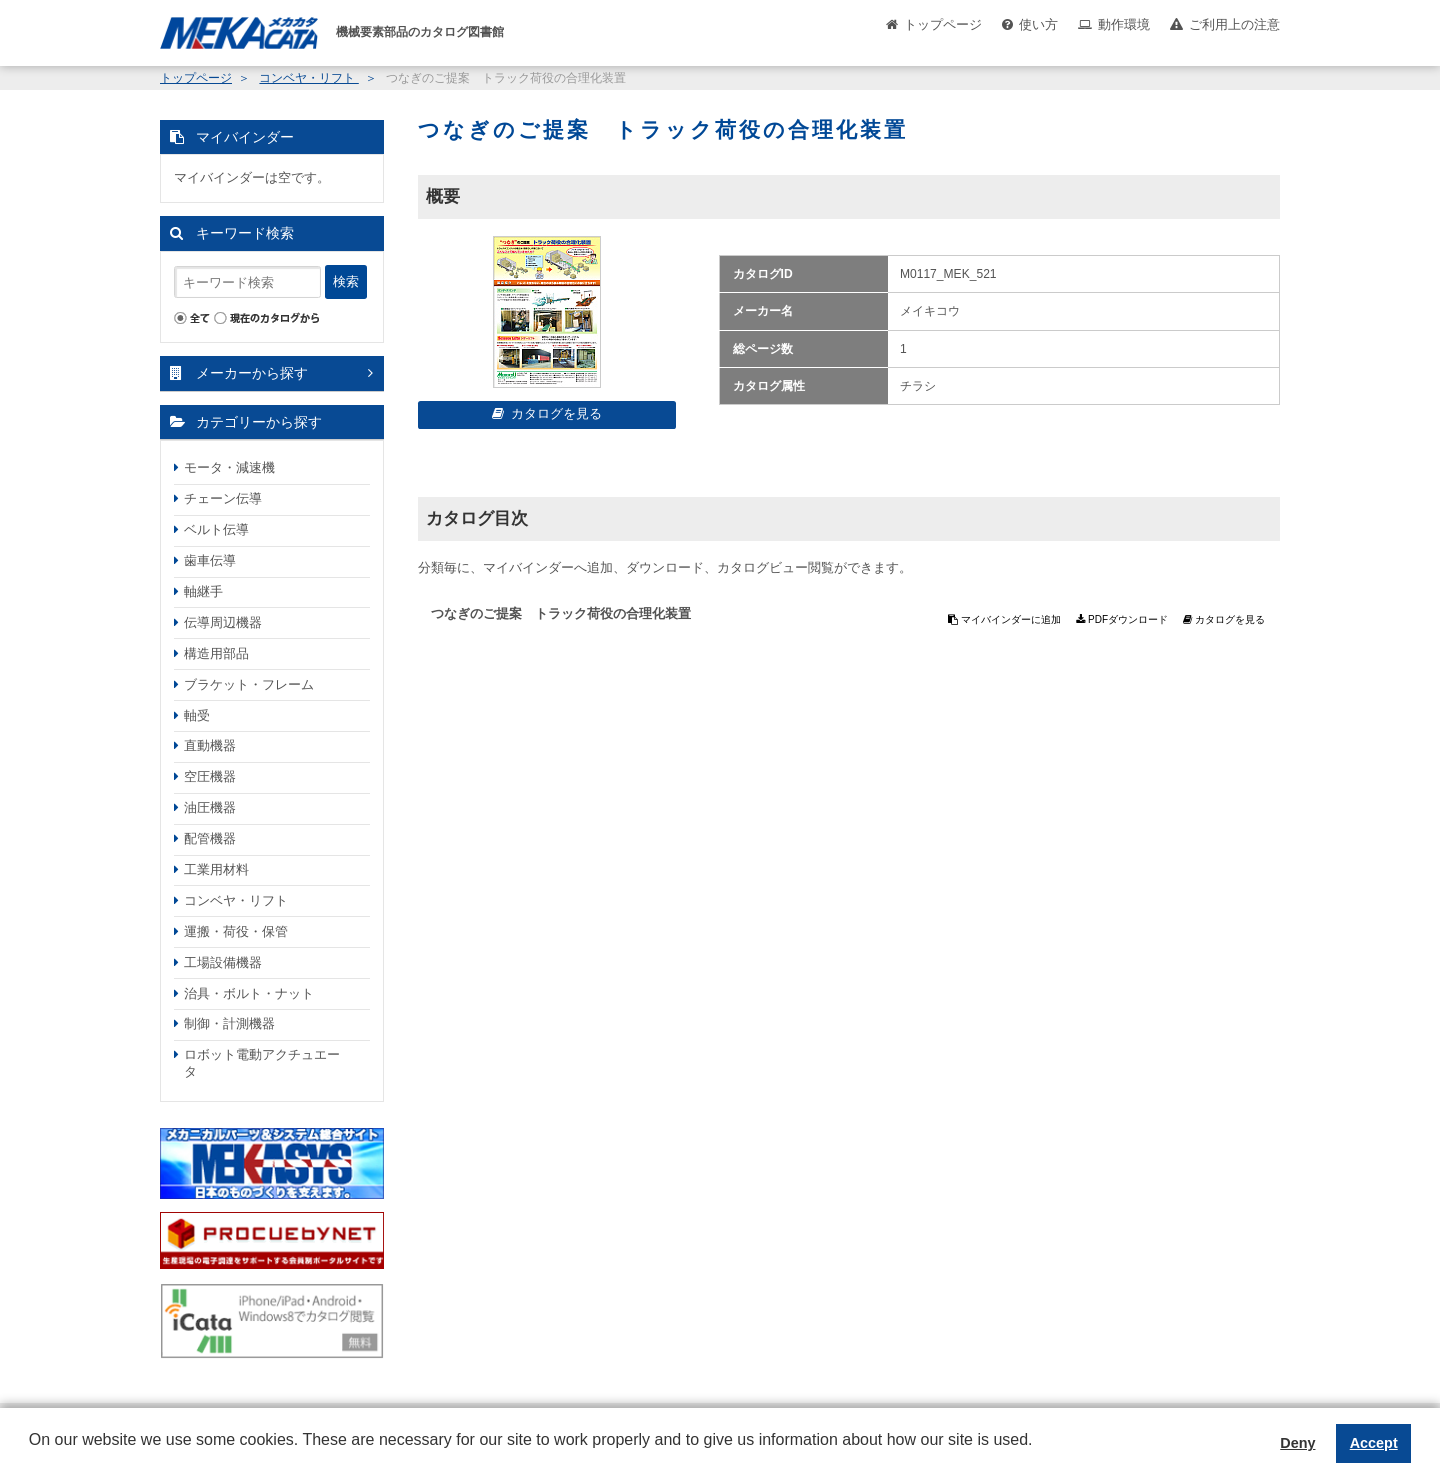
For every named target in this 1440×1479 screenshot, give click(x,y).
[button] (32, 1455)
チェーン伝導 (223, 498)
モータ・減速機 (229, 467)
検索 (346, 281)
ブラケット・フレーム (249, 684)
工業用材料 (216, 869)
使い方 (1038, 24)
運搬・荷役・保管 (236, 931)
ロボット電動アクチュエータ (262, 1063)
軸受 (197, 715)
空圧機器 (210, 776)
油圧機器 (210, 807)
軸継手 (203, 591)
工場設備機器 (223, 962)
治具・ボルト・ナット (249, 993)
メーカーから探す (252, 373)
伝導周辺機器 (223, 622)
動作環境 (1124, 24)
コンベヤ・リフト (308, 78)
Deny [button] (1297, 1443)
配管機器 (210, 838)
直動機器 (210, 745)
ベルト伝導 (216, 529)
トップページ (943, 24)
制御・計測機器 (229, 1023)
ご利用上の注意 (1234, 24)
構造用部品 (216, 653)
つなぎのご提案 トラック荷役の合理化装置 (561, 613)
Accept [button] (1374, 1443)
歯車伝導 (210, 560)
